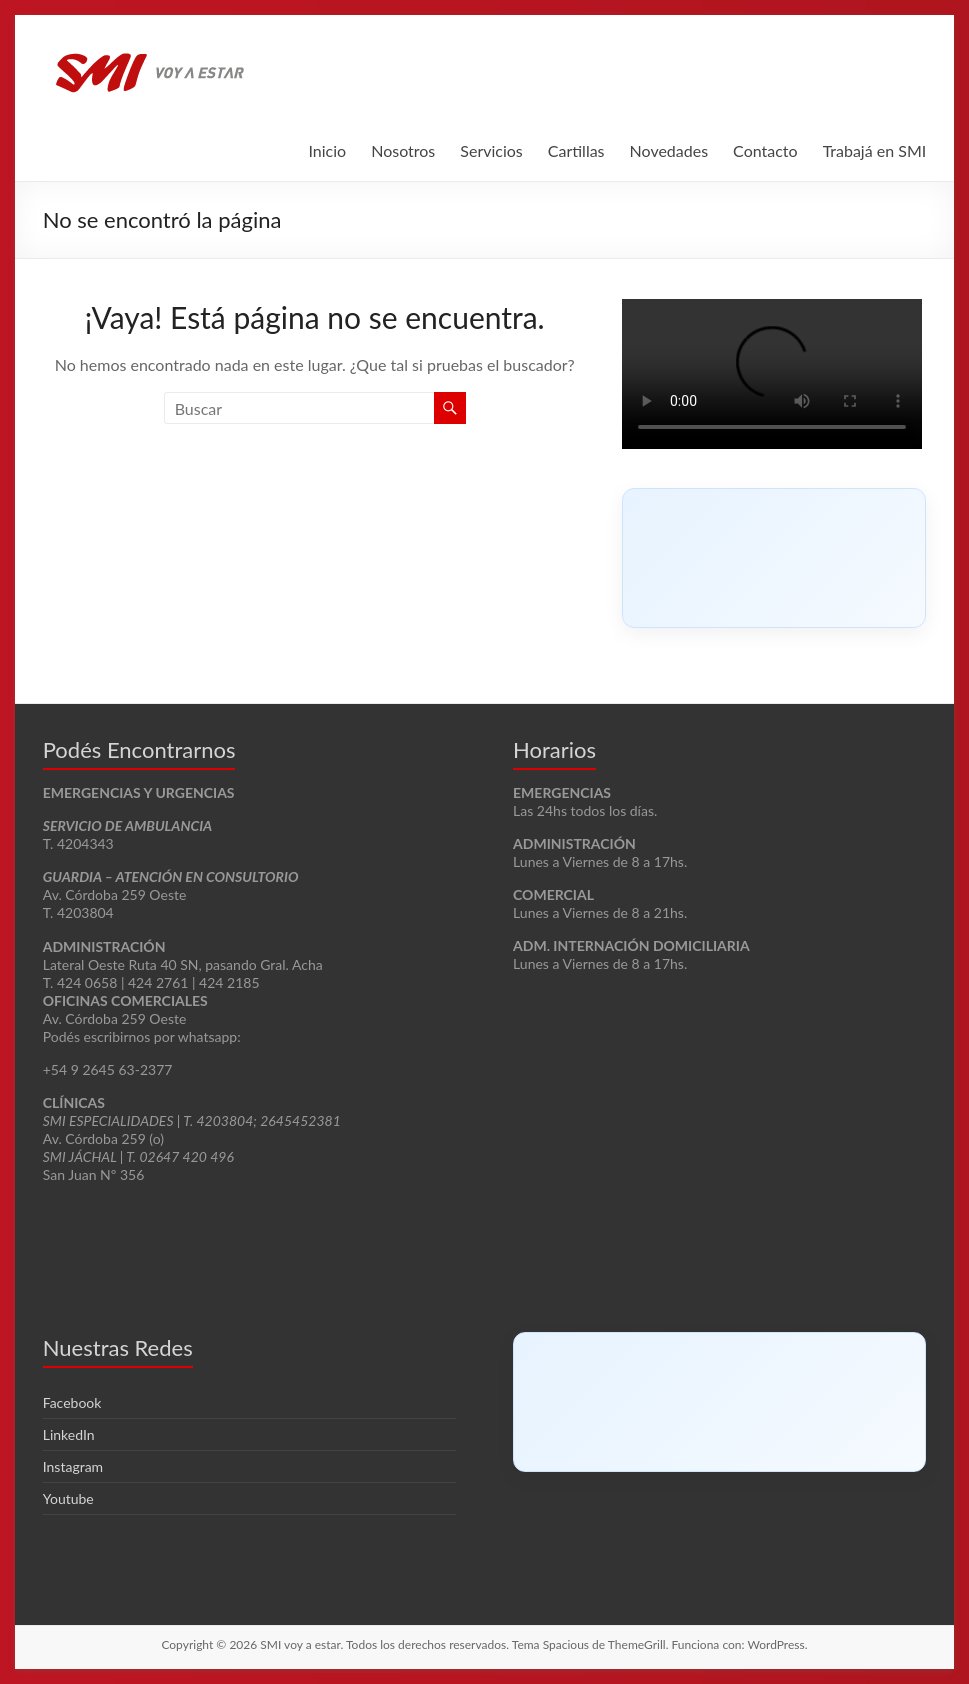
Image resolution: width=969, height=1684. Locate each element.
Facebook (72, 1402)
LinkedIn (69, 1434)
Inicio (327, 150)
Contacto (765, 150)
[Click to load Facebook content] (774, 558)
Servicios (491, 150)
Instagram (73, 1466)
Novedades (669, 150)
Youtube (68, 1498)
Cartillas (576, 150)
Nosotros (403, 150)
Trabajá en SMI (875, 150)
